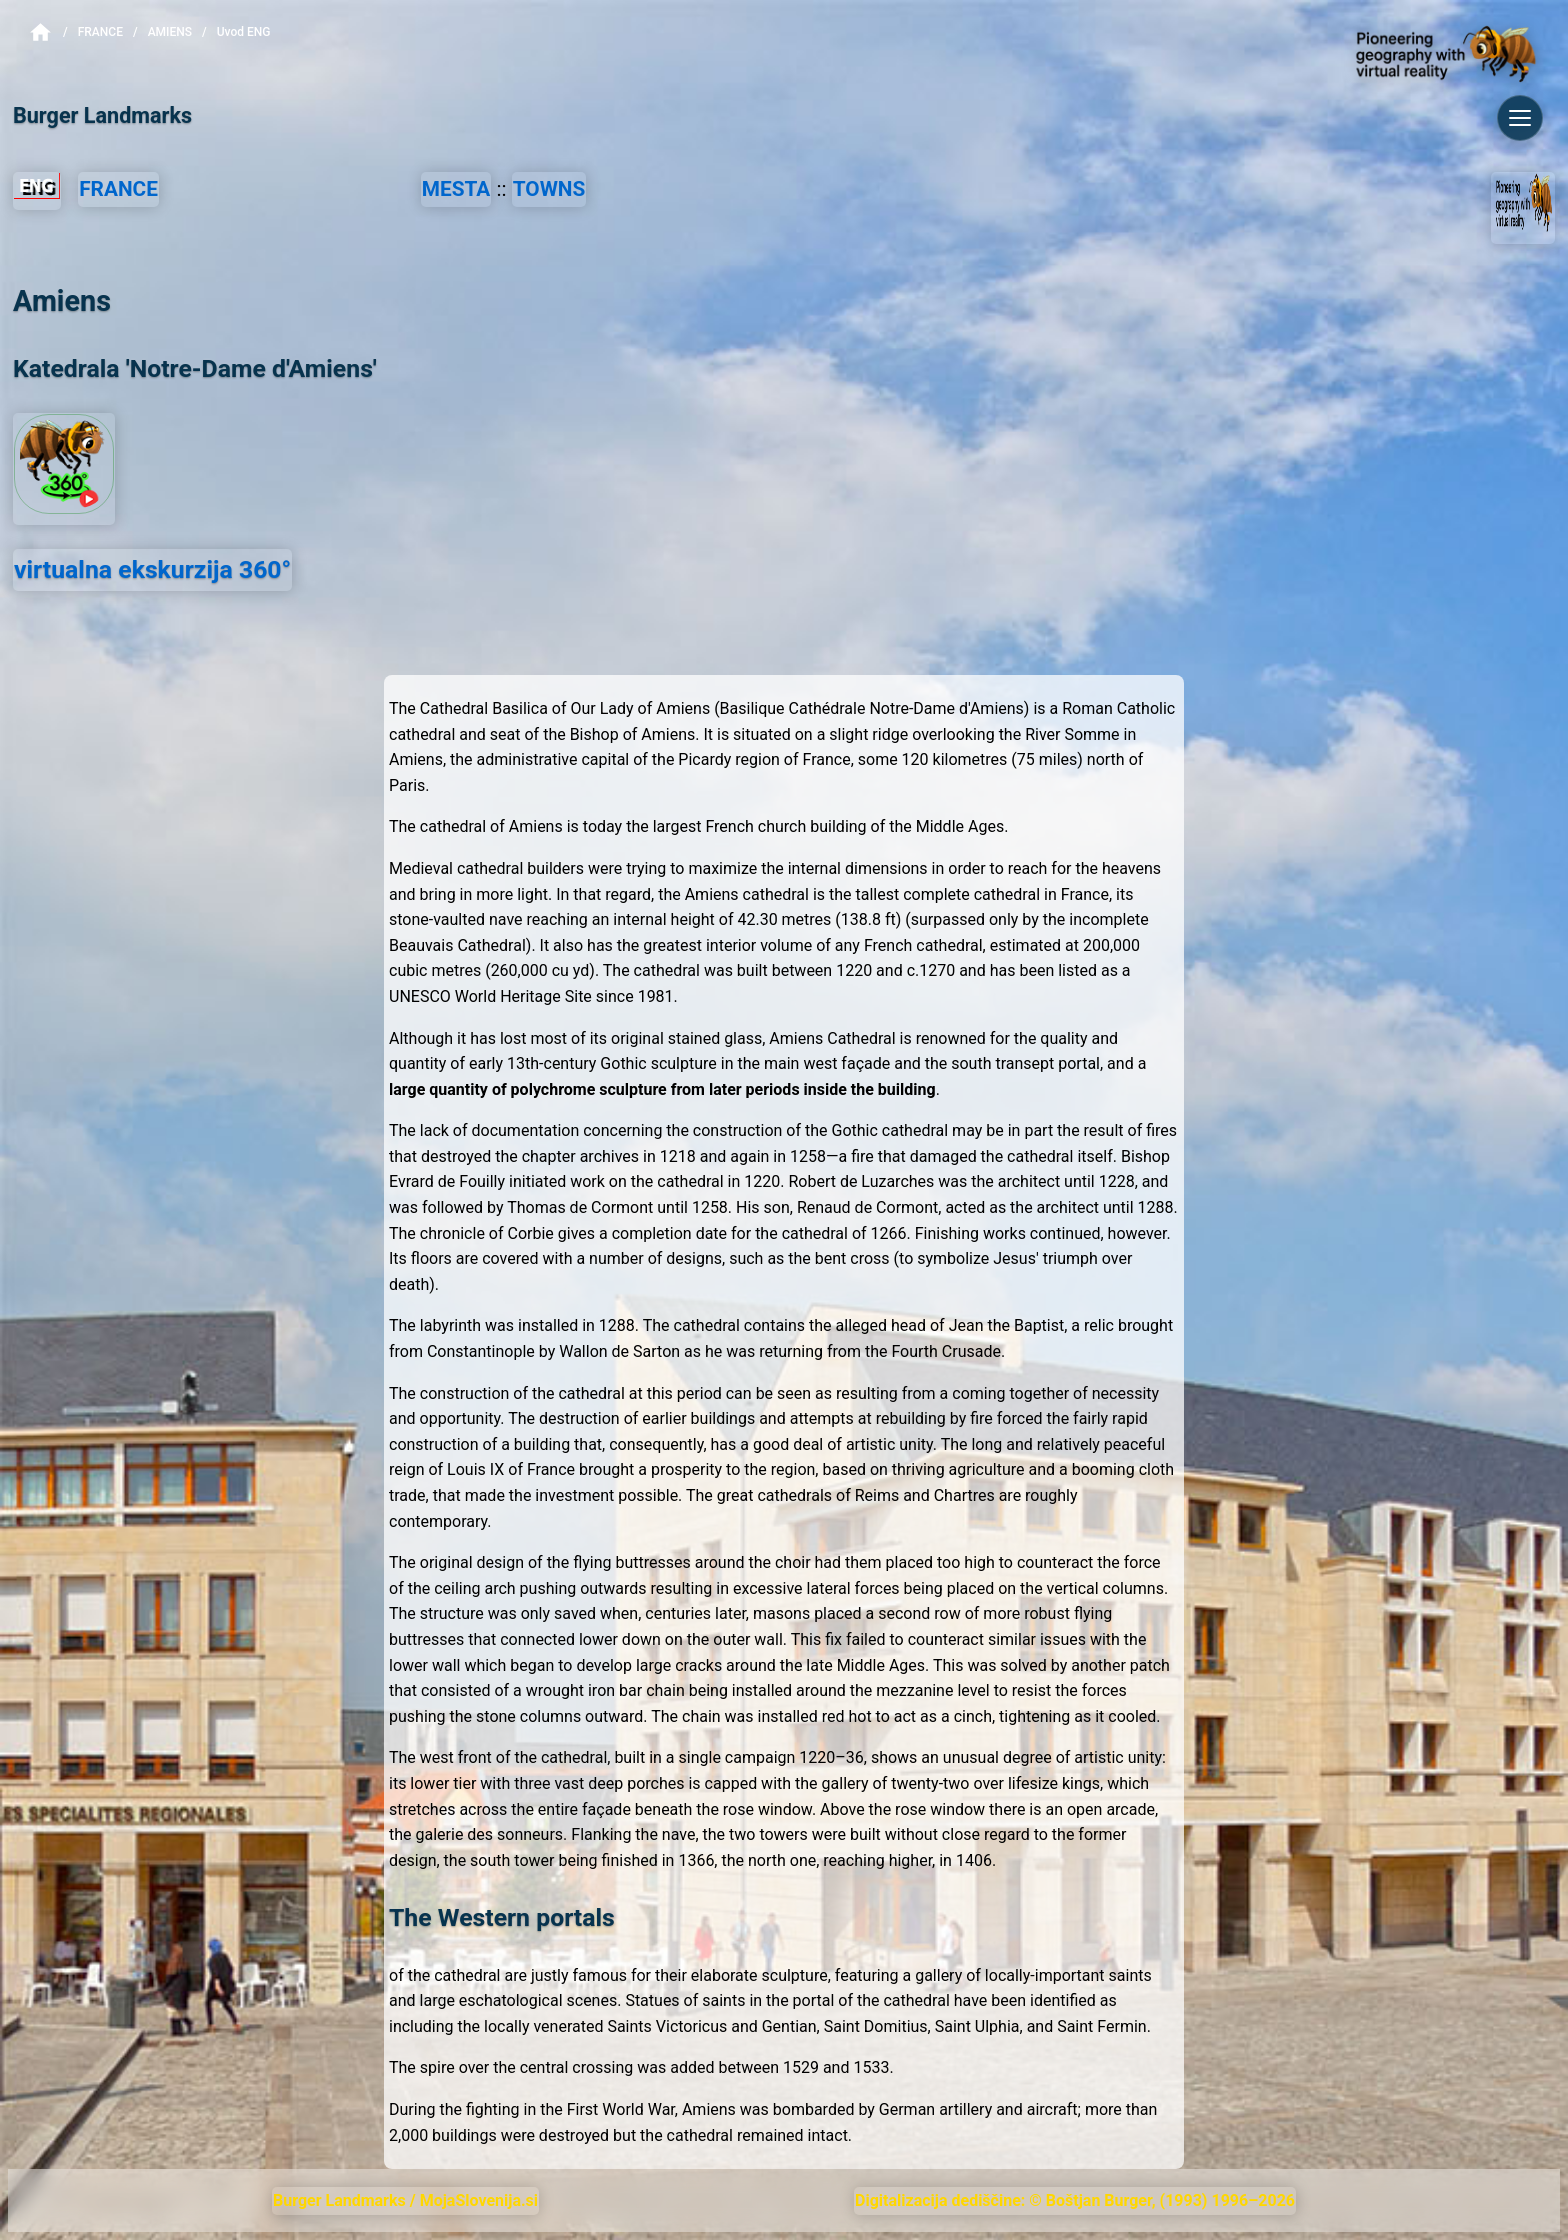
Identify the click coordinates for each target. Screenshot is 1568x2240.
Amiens (170, 32)
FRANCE (118, 189)
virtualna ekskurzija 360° (152, 569)
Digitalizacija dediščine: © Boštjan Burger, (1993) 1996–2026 (1075, 2200)
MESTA (456, 189)
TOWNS (549, 189)
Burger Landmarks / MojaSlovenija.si (405, 2200)
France (100, 32)
